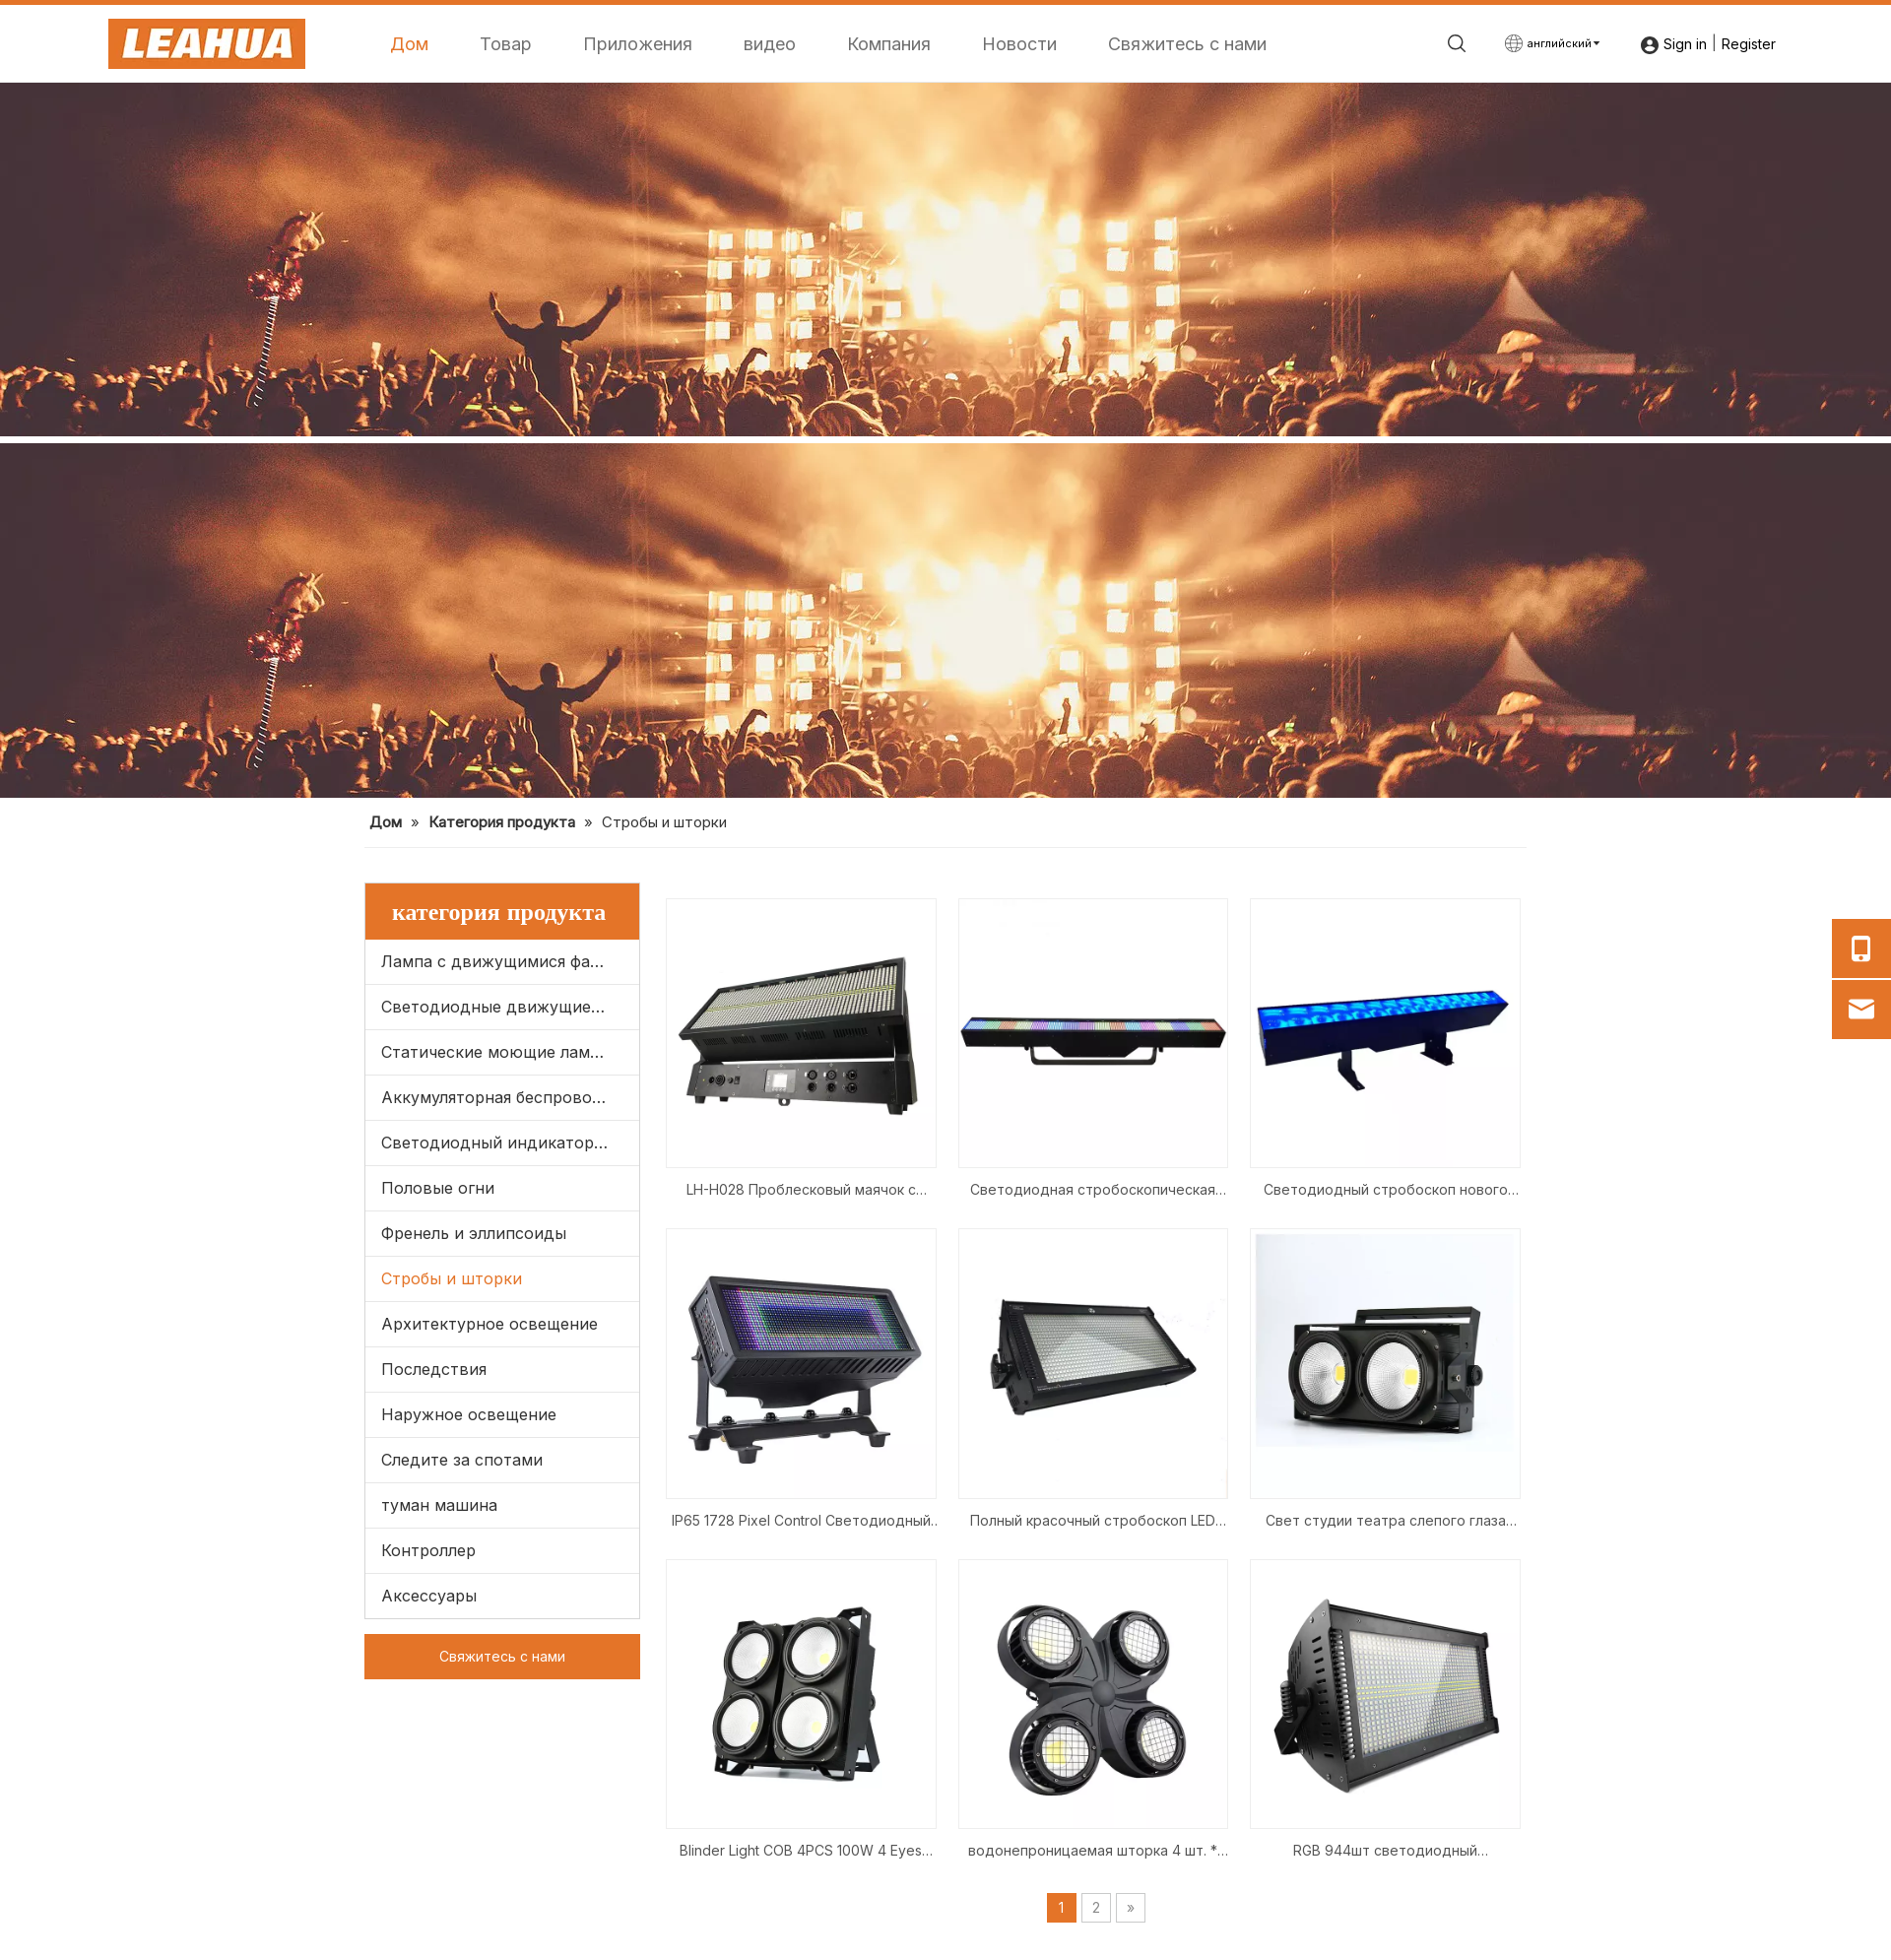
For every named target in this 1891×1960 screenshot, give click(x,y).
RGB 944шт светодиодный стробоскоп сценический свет (1385, 1852)
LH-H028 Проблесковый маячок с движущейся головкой (801, 1191)
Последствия (434, 1369)
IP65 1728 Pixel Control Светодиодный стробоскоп (801, 1522)
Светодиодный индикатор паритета (510, 1142)
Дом (409, 43)
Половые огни (437, 1188)
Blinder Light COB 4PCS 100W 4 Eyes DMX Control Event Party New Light (801, 1852)
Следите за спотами (462, 1460)
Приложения (637, 43)
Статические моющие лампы (496, 1052)
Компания (889, 43)
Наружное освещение (468, 1414)
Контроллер (428, 1550)
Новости (1019, 43)
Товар (506, 43)
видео (770, 43)
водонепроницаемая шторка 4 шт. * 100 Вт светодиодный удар (1092, 1852)
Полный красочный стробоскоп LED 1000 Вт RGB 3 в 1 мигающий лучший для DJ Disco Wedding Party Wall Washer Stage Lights (1092, 1522)
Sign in (1685, 43)
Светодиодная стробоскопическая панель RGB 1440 (1092, 1191)
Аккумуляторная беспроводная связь (510, 1097)
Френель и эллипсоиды (473, 1233)
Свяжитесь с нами (1187, 43)
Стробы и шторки (451, 1278)
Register (1749, 43)
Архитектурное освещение (489, 1324)
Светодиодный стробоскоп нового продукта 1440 (1386, 1191)
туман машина (439, 1505)
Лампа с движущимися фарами (505, 961)
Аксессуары (429, 1595)
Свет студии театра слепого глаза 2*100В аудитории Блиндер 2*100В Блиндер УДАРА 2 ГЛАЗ (1386, 1522)
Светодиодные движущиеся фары (510, 1006)
